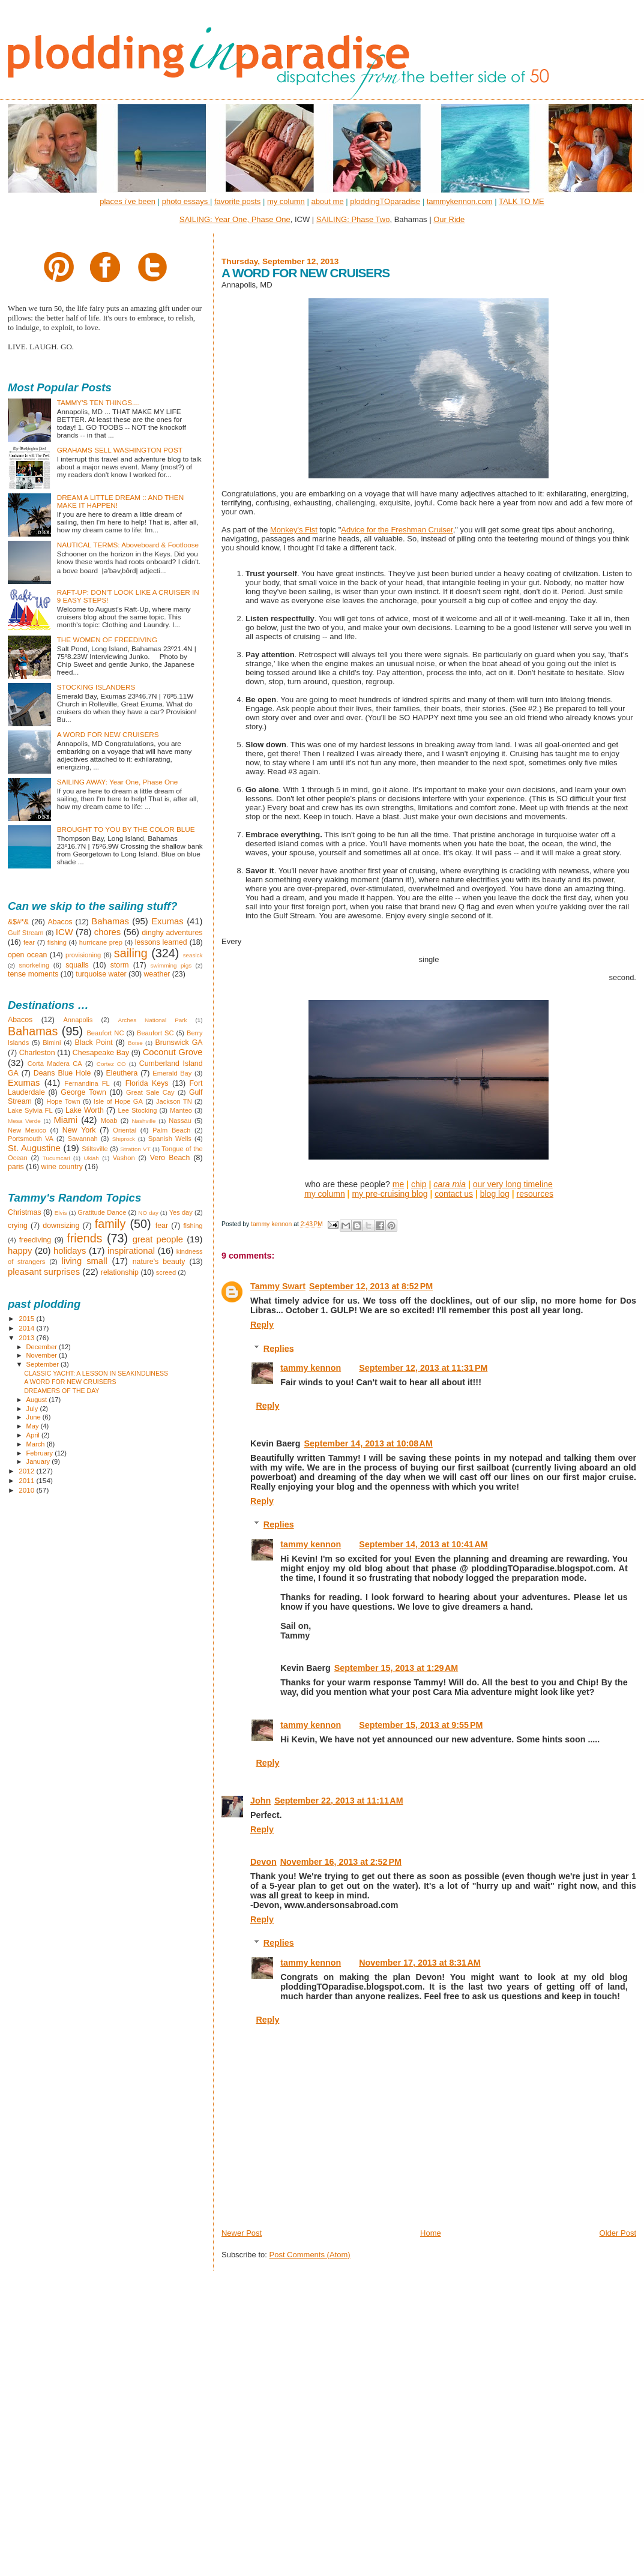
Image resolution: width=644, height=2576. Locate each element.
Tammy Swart (277, 1286)
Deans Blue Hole (62, 1073)
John (260, 1800)
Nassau (180, 1120)
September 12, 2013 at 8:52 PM (371, 1286)
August (37, 1399)
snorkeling (34, 965)
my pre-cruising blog (389, 1194)
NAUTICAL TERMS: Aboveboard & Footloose (128, 545)
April (33, 1435)
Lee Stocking (137, 1110)
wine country (62, 1167)
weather (156, 974)
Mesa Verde (24, 1121)
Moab (109, 1120)
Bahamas (110, 921)
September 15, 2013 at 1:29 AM (396, 1668)
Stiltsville (94, 1148)
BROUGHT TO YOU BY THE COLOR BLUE (126, 829)
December (42, 1346)
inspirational (131, 1251)
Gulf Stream (26, 932)
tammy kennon (310, 1368)
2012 (27, 1471)
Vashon (124, 1157)
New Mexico (27, 1130)
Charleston (37, 1053)
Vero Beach (170, 1158)
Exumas (167, 921)
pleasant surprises (44, 1272)
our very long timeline (513, 1184)
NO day (148, 1212)
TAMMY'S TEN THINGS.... (98, 402)
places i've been (127, 201)
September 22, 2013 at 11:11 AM (338, 1800)
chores (107, 932)
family (110, 1223)
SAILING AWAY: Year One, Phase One (117, 782)
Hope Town (63, 1101)
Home (430, 2232)
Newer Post (241, 2232)
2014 (27, 1328)
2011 (27, 1480)
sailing (131, 953)
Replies (278, 1348)
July (33, 1408)
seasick (193, 955)
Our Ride (449, 219)
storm (119, 965)
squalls (76, 965)
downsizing (61, 1225)
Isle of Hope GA (118, 1101)
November (42, 1355)
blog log (495, 1194)
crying (18, 1225)
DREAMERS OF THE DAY (61, 1390)
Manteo (181, 1110)
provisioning (83, 954)
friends (84, 1238)
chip (419, 1184)
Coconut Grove (173, 1052)
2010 (27, 1490)
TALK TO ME (521, 201)
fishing (57, 942)
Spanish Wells (169, 1138)
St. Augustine (34, 1148)
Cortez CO (111, 1064)
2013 (27, 1337)
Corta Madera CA (55, 1063)
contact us (454, 1194)
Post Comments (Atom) (309, 2254)
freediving (35, 1240)
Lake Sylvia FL (30, 1110)
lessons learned (161, 942)
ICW (64, 932)
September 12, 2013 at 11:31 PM (423, 1368)
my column (286, 201)
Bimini (52, 1042)
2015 (27, 1318)
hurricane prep (100, 942)
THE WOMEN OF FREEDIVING (107, 639)
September (43, 1364)
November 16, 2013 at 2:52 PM (341, 1862)
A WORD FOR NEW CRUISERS (108, 734)
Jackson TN (174, 1101)
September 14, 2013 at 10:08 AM (368, 1443)
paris (16, 1167)
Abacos (60, 922)
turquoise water (101, 974)
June (34, 1417)
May (33, 1426)
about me (327, 201)
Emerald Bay (171, 1073)
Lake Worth (84, 1110)
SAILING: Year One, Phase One (234, 219)
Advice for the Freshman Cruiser (397, 529)
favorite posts (237, 201)
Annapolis (77, 1019)
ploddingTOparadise (385, 201)
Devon (263, 1862)
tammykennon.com (460, 201)
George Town (83, 1092)
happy (20, 1251)
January (39, 1461)
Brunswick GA (178, 1042)
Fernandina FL (86, 1083)
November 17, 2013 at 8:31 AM (420, 1962)
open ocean (27, 955)
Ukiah (91, 1158)
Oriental (124, 1130)
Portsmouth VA (30, 1138)
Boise (135, 1043)
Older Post (618, 2232)
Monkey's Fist (293, 529)
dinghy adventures (172, 932)
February (40, 1453)
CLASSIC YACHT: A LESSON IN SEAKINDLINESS (96, 1373)
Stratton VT (135, 1149)
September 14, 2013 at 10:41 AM (423, 1544)
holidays (69, 1251)
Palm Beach (171, 1130)
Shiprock (123, 1139)
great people (158, 1239)
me (398, 1184)
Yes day (181, 1212)
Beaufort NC (105, 1033)
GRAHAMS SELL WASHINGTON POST (119, 450)
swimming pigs (171, 965)
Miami (65, 1120)
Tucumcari (56, 1158)
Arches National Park (152, 1020)
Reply (262, 1324)
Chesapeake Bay (101, 1053)
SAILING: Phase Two (353, 219)
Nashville (143, 1121)
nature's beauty (159, 1261)
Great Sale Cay (150, 1092)
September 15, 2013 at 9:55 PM (421, 1725)
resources (534, 1194)
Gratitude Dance (101, 1212)
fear (29, 942)
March (36, 1444)
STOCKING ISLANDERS (96, 687)
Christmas (24, 1212)
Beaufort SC (155, 1033)
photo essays (186, 201)
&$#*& (18, 922)
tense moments (33, 974)
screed (166, 1272)
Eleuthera (121, 1073)
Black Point (93, 1042)
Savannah (83, 1138)
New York (79, 1130)
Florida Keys (147, 1083)
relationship (120, 1272)
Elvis (61, 1212)
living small (84, 1261)
